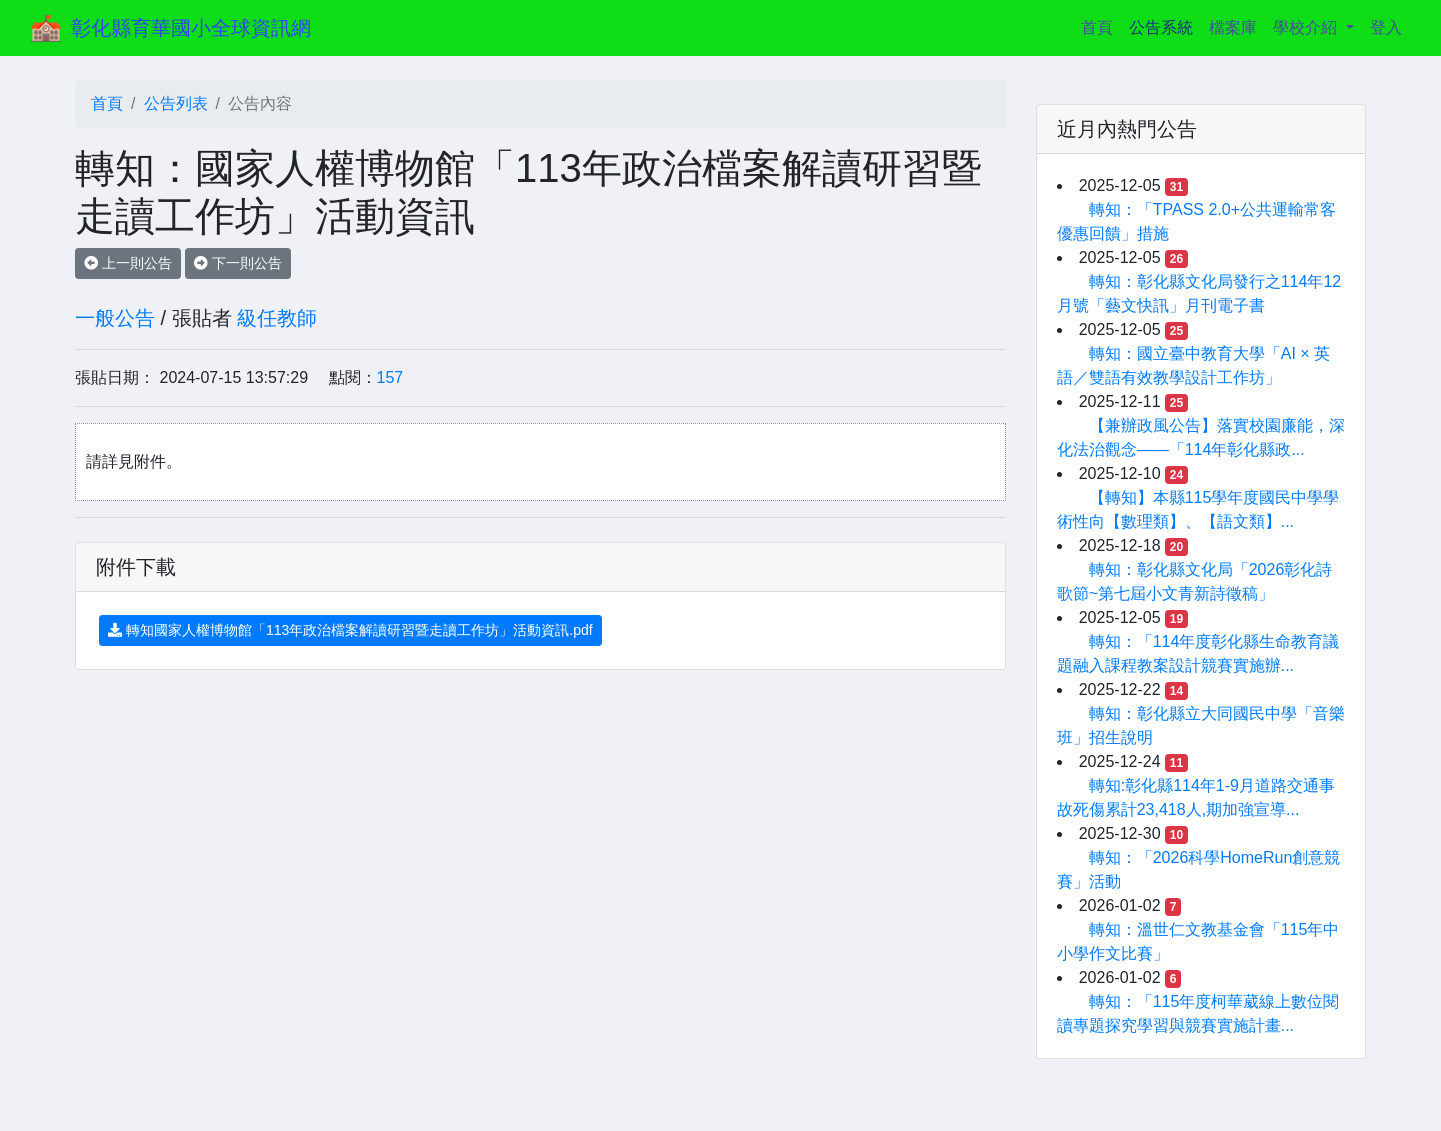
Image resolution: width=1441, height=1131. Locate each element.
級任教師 (277, 318)
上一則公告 (128, 263)
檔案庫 (1233, 27)
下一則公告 (238, 263)
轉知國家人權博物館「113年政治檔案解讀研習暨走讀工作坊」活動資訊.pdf (350, 630)
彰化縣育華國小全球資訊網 (191, 28)
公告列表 (176, 103)
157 (390, 377)
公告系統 (1161, 27)
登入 (1386, 27)
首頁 (1101, 25)
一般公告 (115, 318)
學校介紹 (1307, 27)
